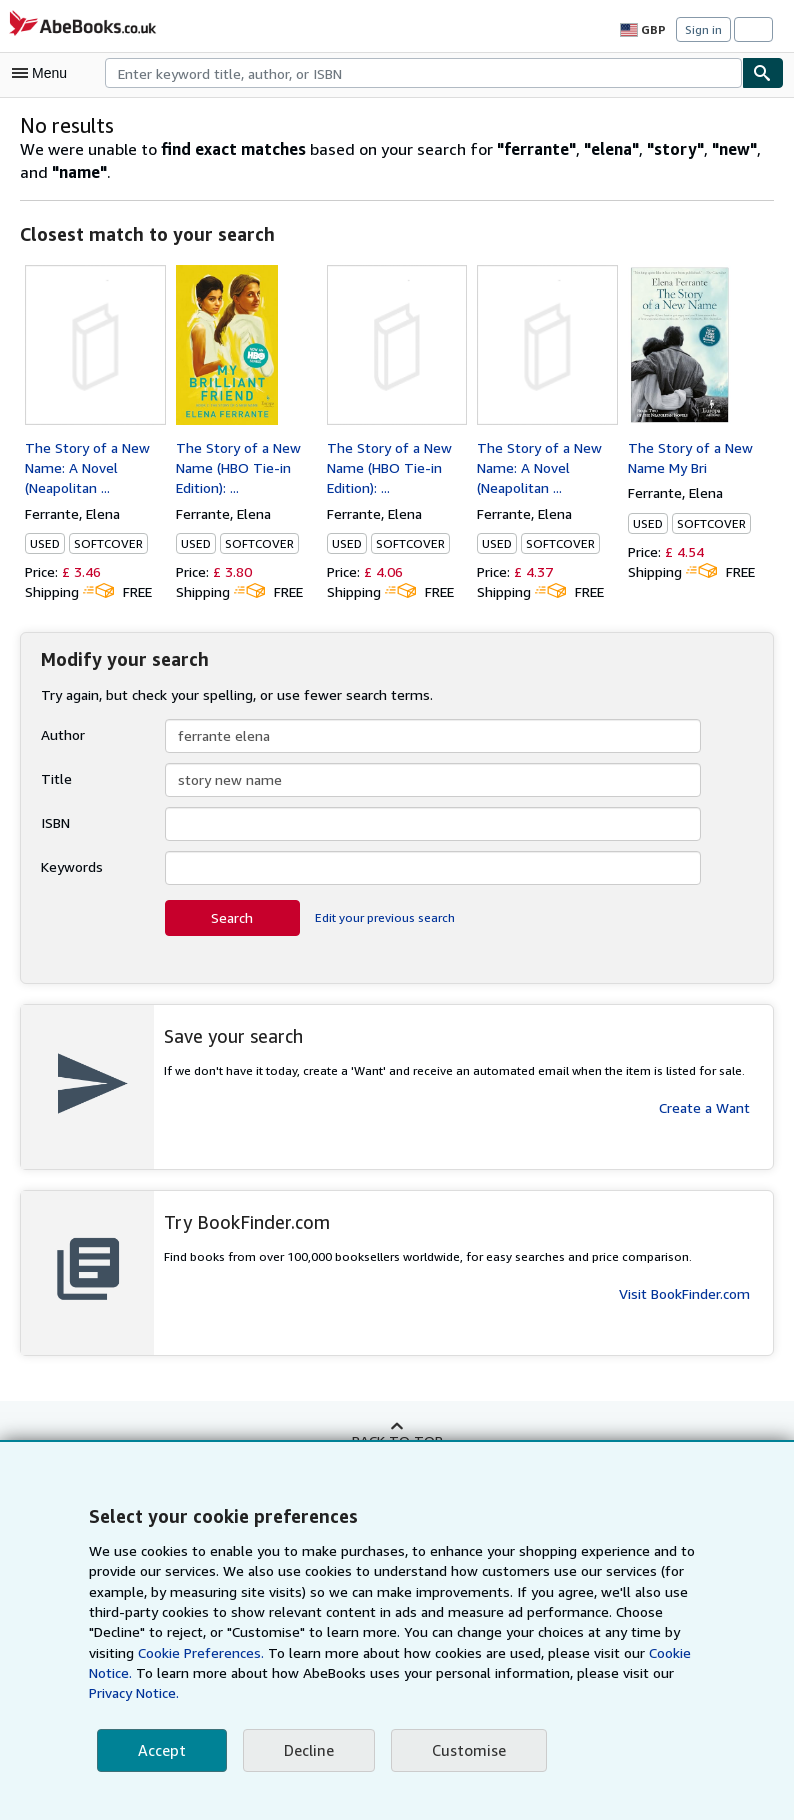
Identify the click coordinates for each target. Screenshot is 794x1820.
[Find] (763, 73)
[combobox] (423, 73)
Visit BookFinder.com (684, 1294)
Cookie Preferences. (199, 1653)
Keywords (71, 867)
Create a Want (705, 1108)
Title (54, 779)
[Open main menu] (44, 73)
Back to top (396, 1440)
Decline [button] (307, 1750)
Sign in (703, 29)
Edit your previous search (382, 918)
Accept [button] (161, 1750)
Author (61, 735)
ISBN (57, 823)
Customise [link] (465, 1750)
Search (232, 918)
